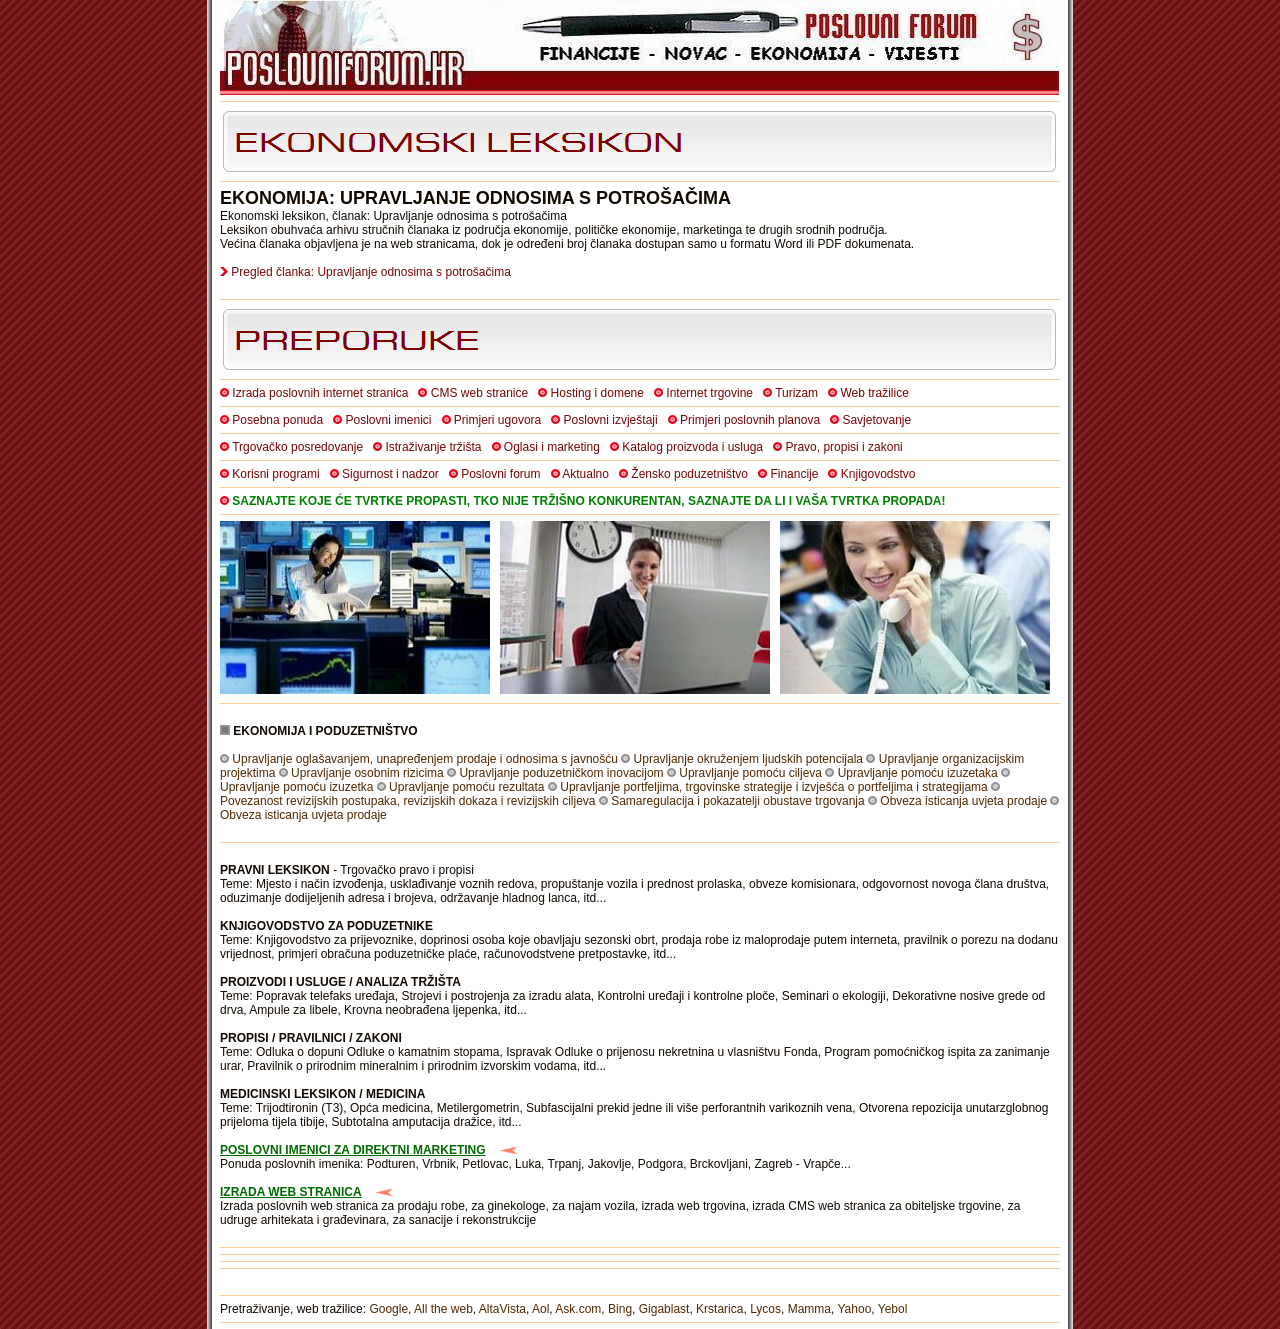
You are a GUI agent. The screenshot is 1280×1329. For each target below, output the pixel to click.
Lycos (765, 1309)
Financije (794, 474)
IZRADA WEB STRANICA (291, 1192)
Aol (540, 1309)
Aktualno (585, 474)
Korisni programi (275, 474)
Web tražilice (874, 393)
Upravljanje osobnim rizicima (367, 773)
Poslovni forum (500, 474)
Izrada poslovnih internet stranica (320, 393)
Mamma (809, 1309)
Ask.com (578, 1309)
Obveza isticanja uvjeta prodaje (963, 801)
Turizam (796, 393)
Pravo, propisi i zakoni (843, 447)
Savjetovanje (876, 420)
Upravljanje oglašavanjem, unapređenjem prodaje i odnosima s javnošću (425, 759)
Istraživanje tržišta (433, 447)
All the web (443, 1309)
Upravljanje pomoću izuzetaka (918, 773)
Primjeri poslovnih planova (750, 420)
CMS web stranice (479, 393)
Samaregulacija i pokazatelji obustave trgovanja (737, 801)
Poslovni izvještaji (611, 420)
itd (590, 898)
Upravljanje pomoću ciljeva (750, 773)
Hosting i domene (597, 393)
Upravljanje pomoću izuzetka (296, 787)
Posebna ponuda (277, 420)
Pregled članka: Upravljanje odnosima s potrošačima (370, 272)
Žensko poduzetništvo (689, 474)
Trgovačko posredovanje (297, 447)
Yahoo (855, 1309)
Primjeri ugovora (497, 420)
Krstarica (719, 1309)
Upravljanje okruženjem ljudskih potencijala (748, 759)
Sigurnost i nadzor (390, 474)
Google (388, 1309)
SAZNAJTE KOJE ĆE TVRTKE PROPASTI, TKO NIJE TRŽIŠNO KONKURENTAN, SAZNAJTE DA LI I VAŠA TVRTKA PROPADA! (588, 501)
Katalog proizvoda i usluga (692, 447)
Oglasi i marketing (552, 447)
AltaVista (502, 1309)
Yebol (893, 1309)
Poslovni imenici (388, 420)
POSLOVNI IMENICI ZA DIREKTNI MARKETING (353, 1150)
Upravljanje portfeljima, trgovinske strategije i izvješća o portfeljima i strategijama (774, 787)
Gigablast (664, 1309)
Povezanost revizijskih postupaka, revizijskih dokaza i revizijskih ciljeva (408, 801)
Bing (620, 1309)
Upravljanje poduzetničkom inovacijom (561, 773)
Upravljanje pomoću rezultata (466, 787)
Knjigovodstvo (878, 474)
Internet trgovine (709, 393)
